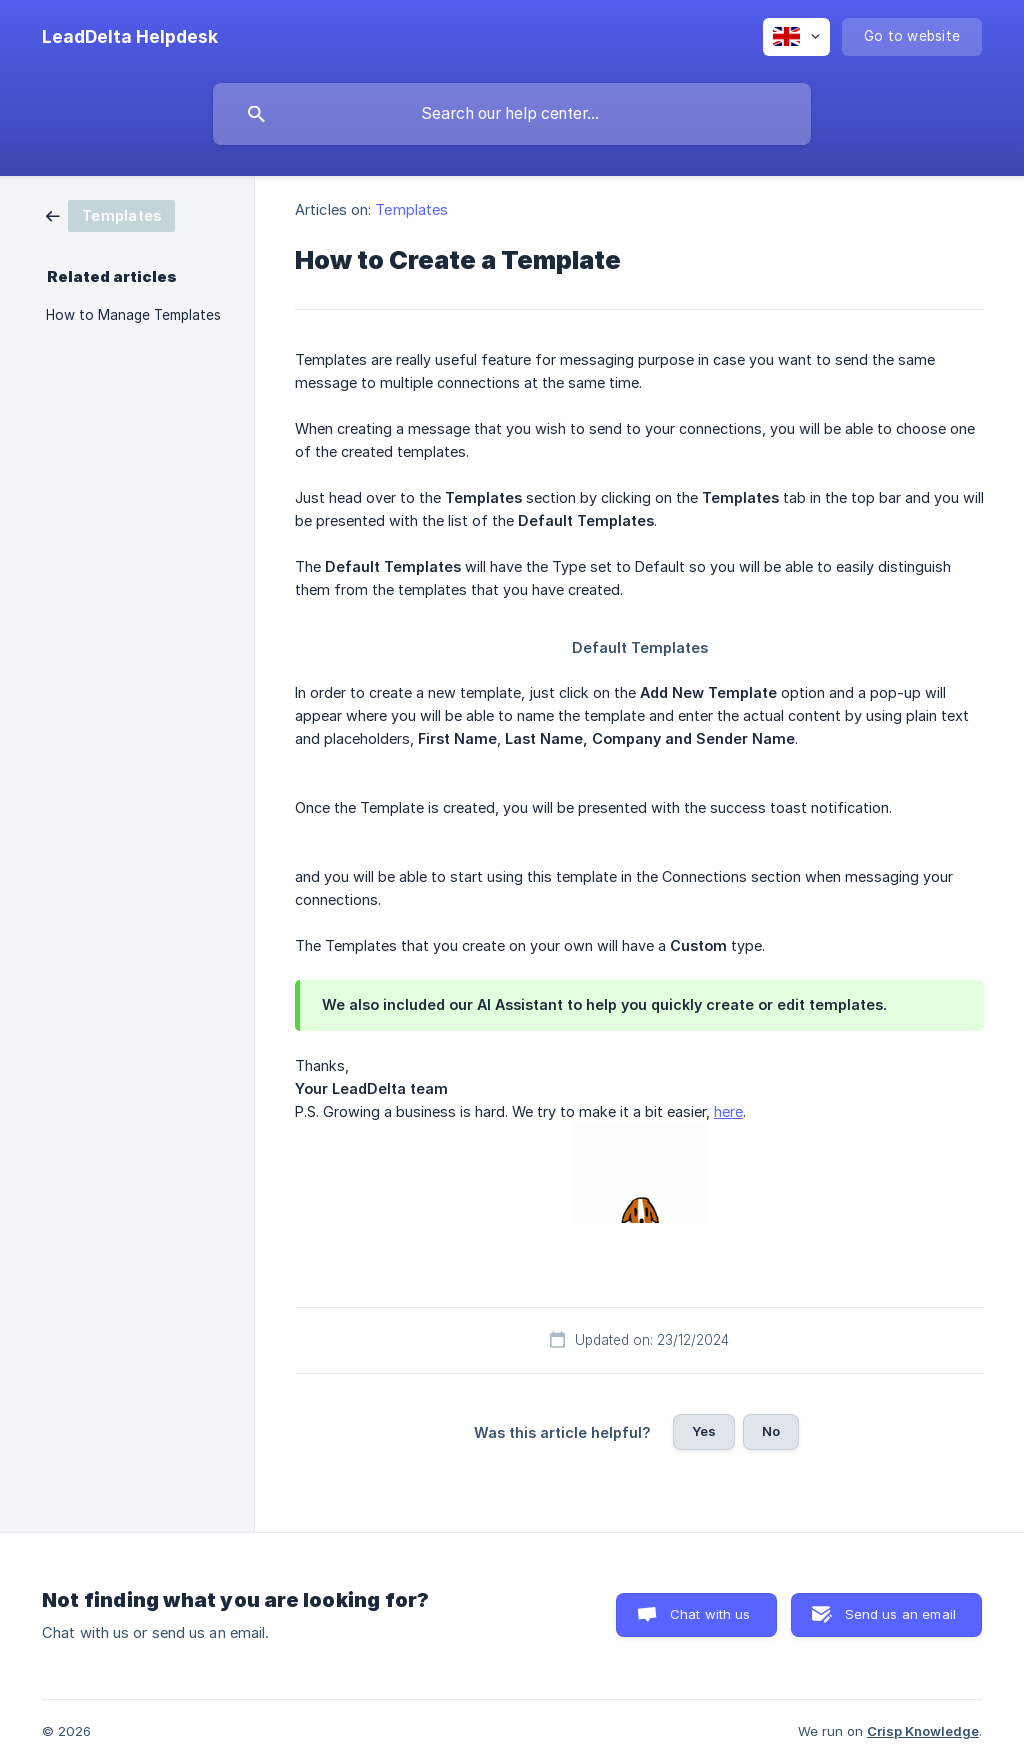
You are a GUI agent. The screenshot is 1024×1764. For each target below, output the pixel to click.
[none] (130, 37)
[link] (110, 214)
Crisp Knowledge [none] (923, 1731)
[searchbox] (512, 114)
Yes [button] (704, 1431)
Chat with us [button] (710, 1614)
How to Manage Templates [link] (133, 315)
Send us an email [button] (900, 1614)
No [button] (771, 1431)
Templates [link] (411, 209)
